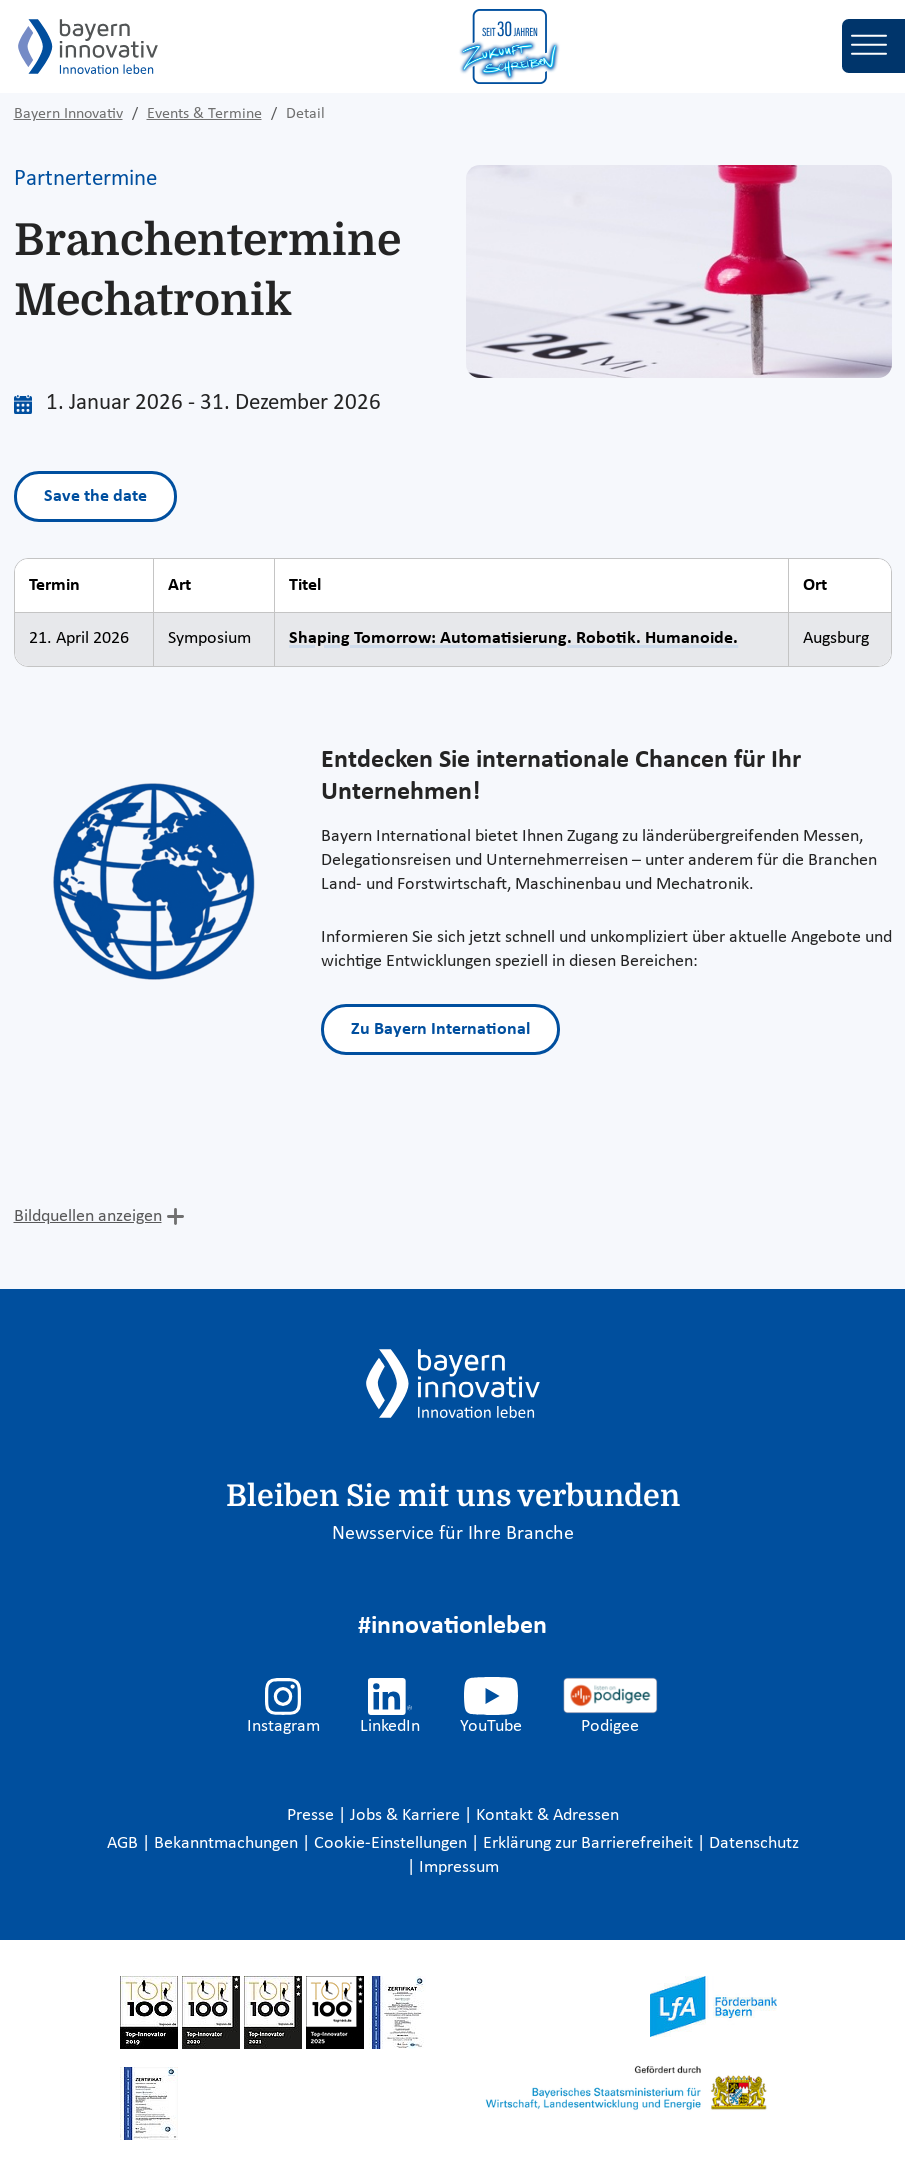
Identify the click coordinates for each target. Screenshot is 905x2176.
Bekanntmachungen (228, 1843)
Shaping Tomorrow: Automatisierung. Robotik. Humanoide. (513, 638)
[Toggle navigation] (873, 46)
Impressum (459, 1867)
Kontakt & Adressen (547, 1815)
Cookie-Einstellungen (390, 1843)
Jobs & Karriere (407, 1815)
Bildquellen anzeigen (88, 1216)
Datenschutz (754, 1843)
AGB (124, 1843)
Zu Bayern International (440, 1029)
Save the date (95, 496)
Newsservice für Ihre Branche (453, 1534)
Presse (312, 1815)
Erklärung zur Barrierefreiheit (590, 1843)
